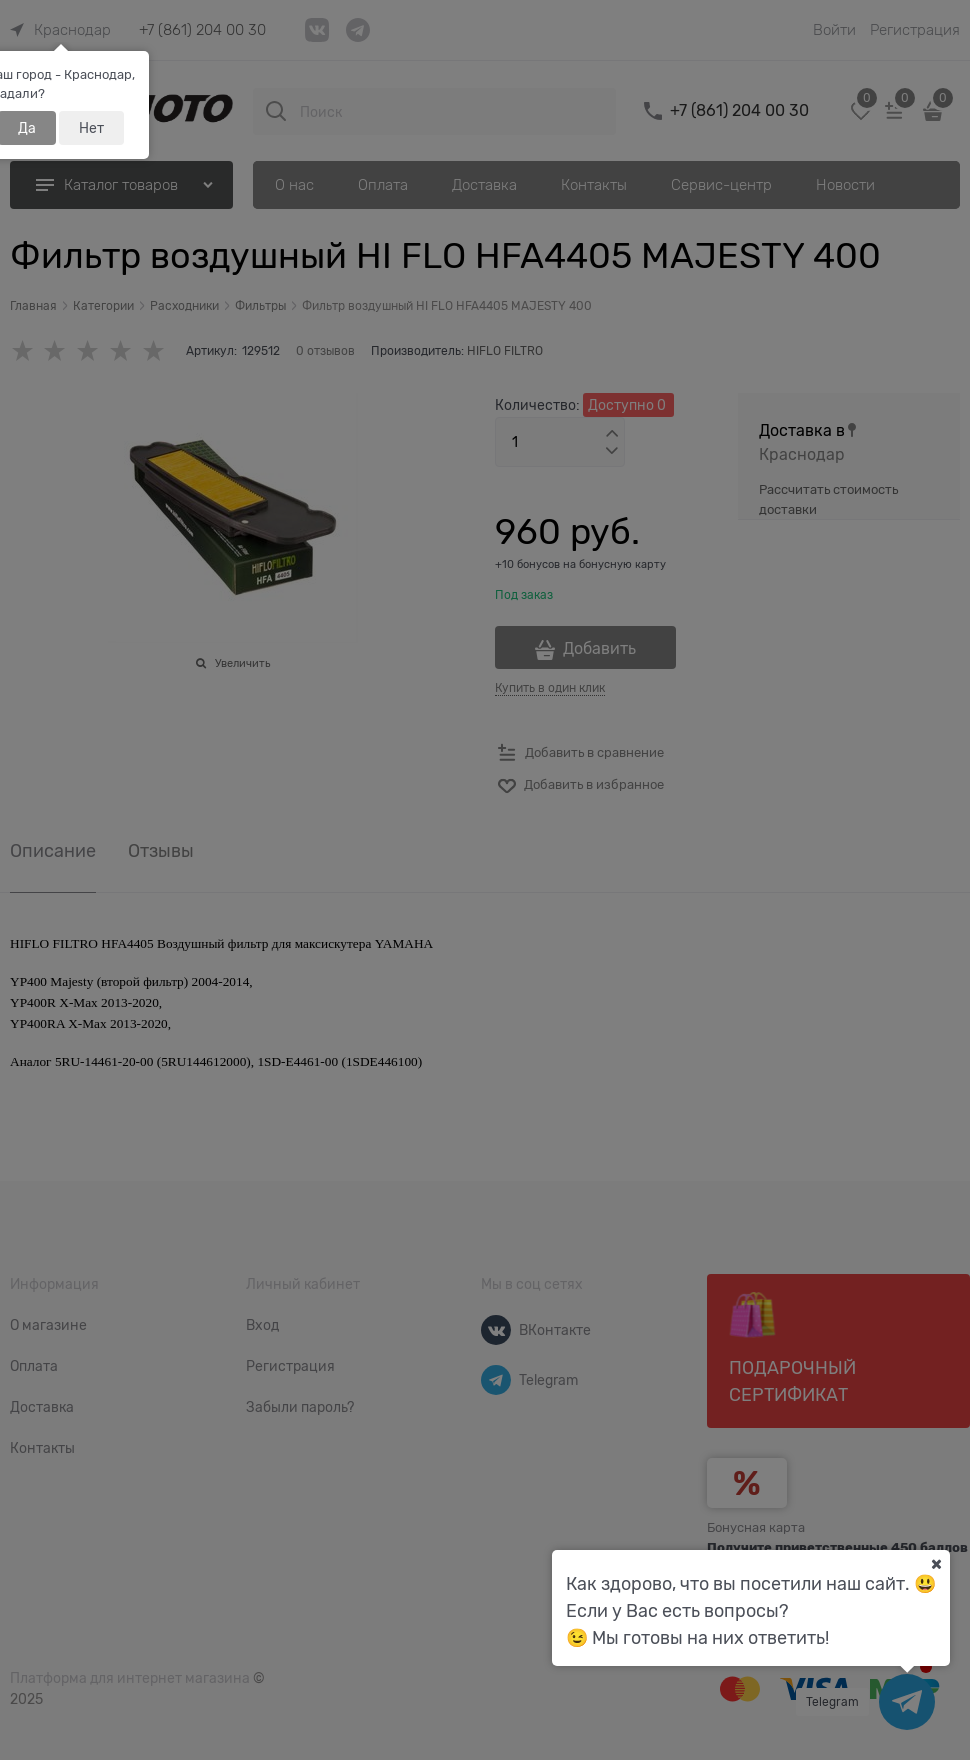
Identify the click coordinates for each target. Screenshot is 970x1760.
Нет (91, 128)
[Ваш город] (936, 1564)
